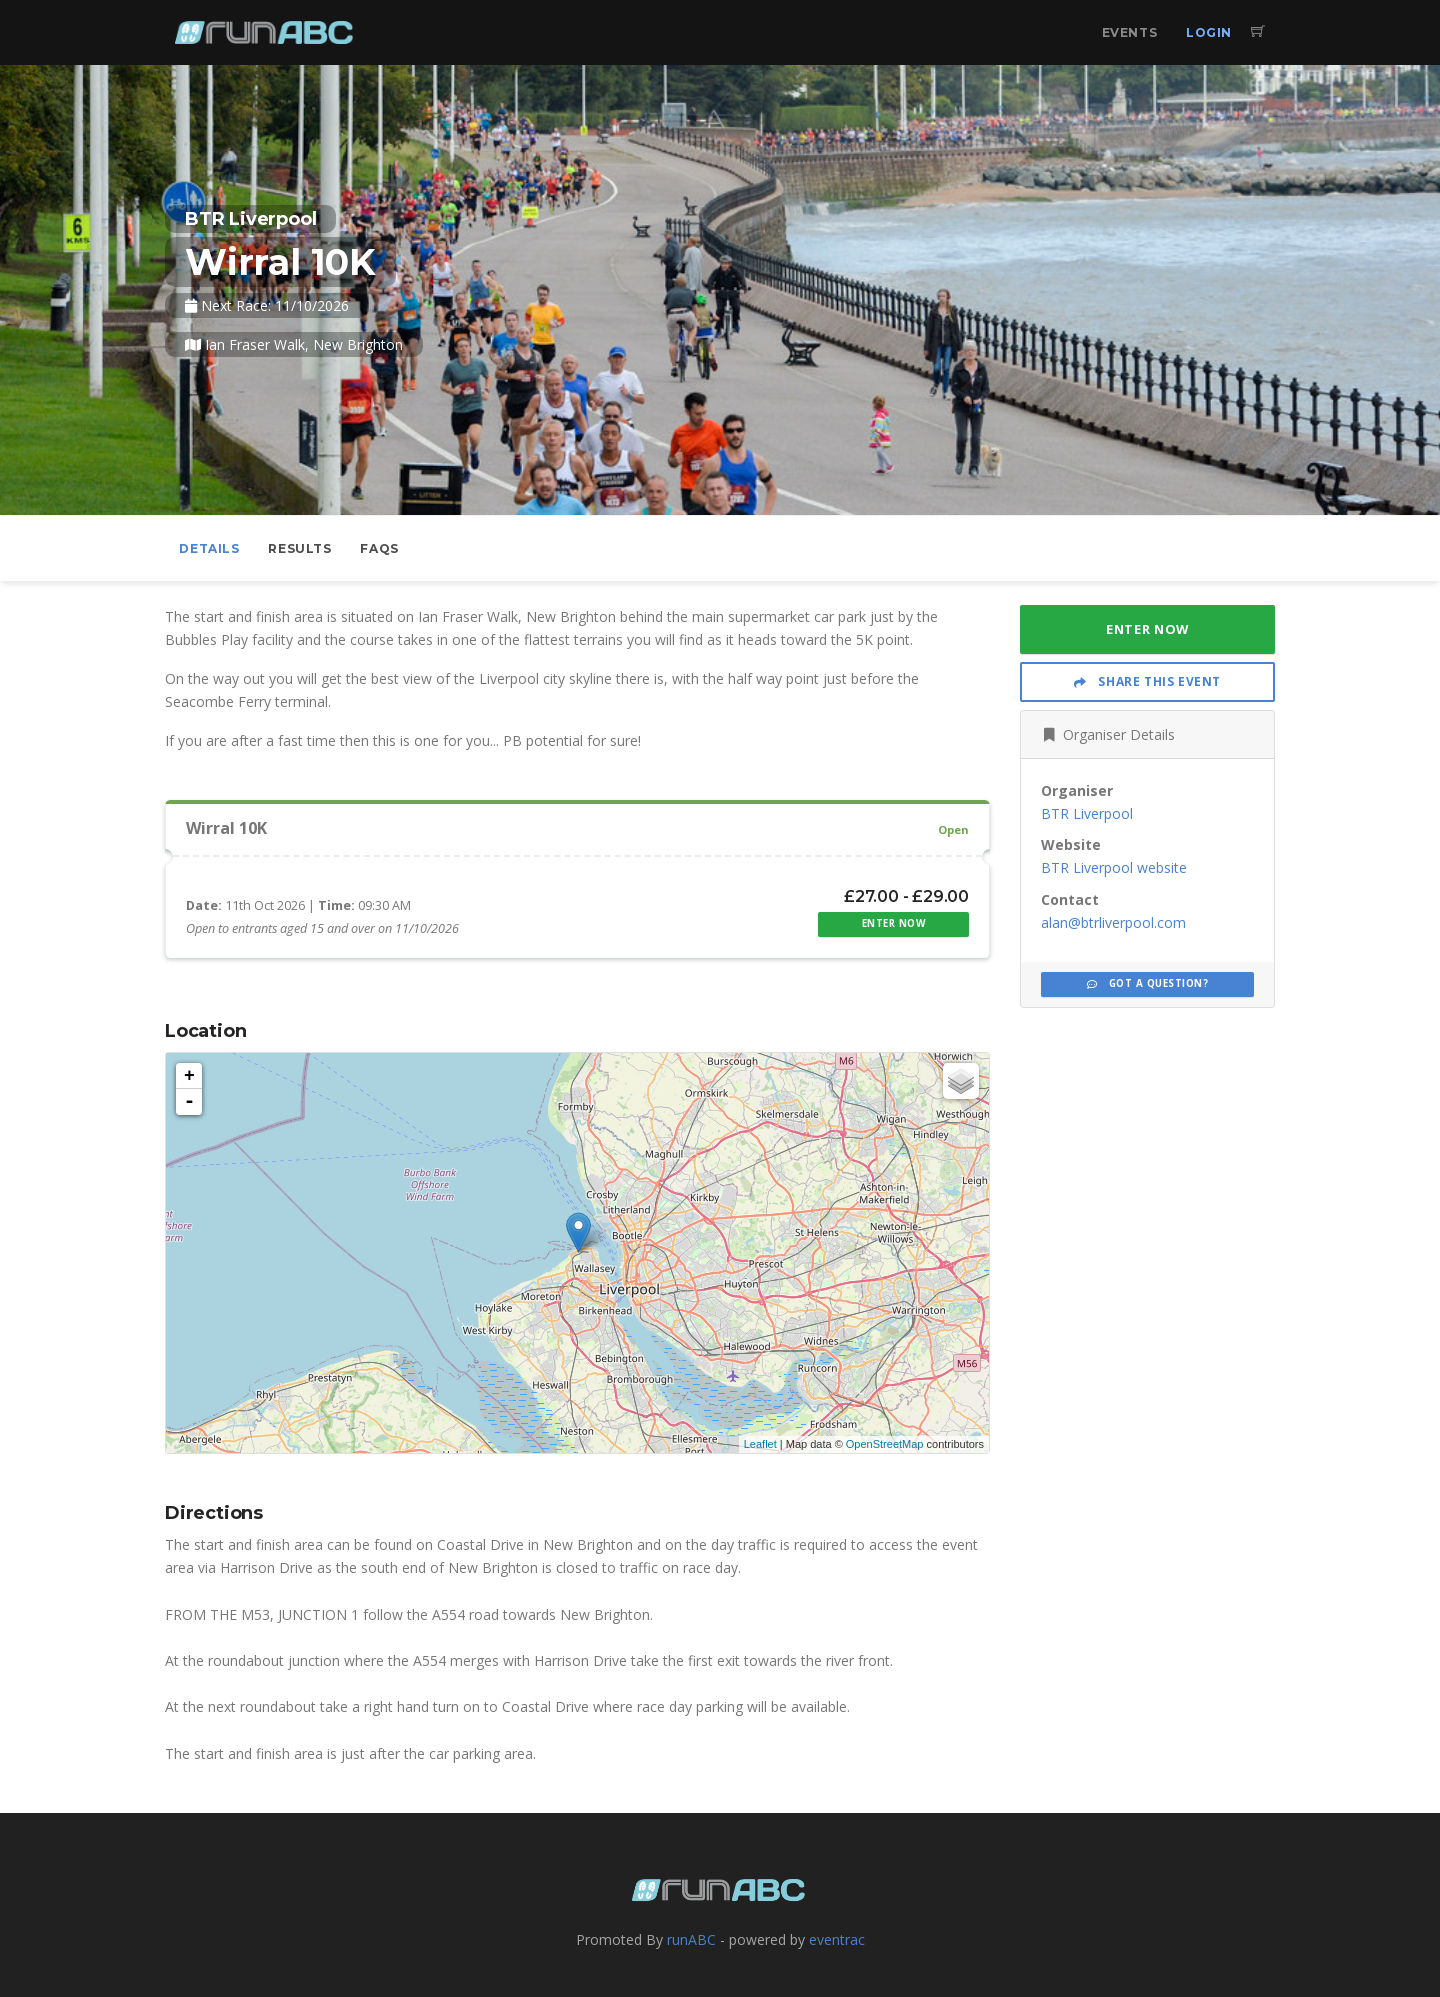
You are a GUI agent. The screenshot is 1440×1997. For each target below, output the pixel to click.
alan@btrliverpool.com (1113, 922)
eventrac (837, 1939)
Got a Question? (1147, 983)
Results (299, 548)
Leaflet (760, 1444)
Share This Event (1147, 681)
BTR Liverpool (1087, 813)
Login (1209, 32)
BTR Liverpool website (1114, 867)
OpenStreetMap (885, 1444)
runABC (691, 1939)
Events (1130, 32)
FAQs (379, 548)
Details (209, 548)
